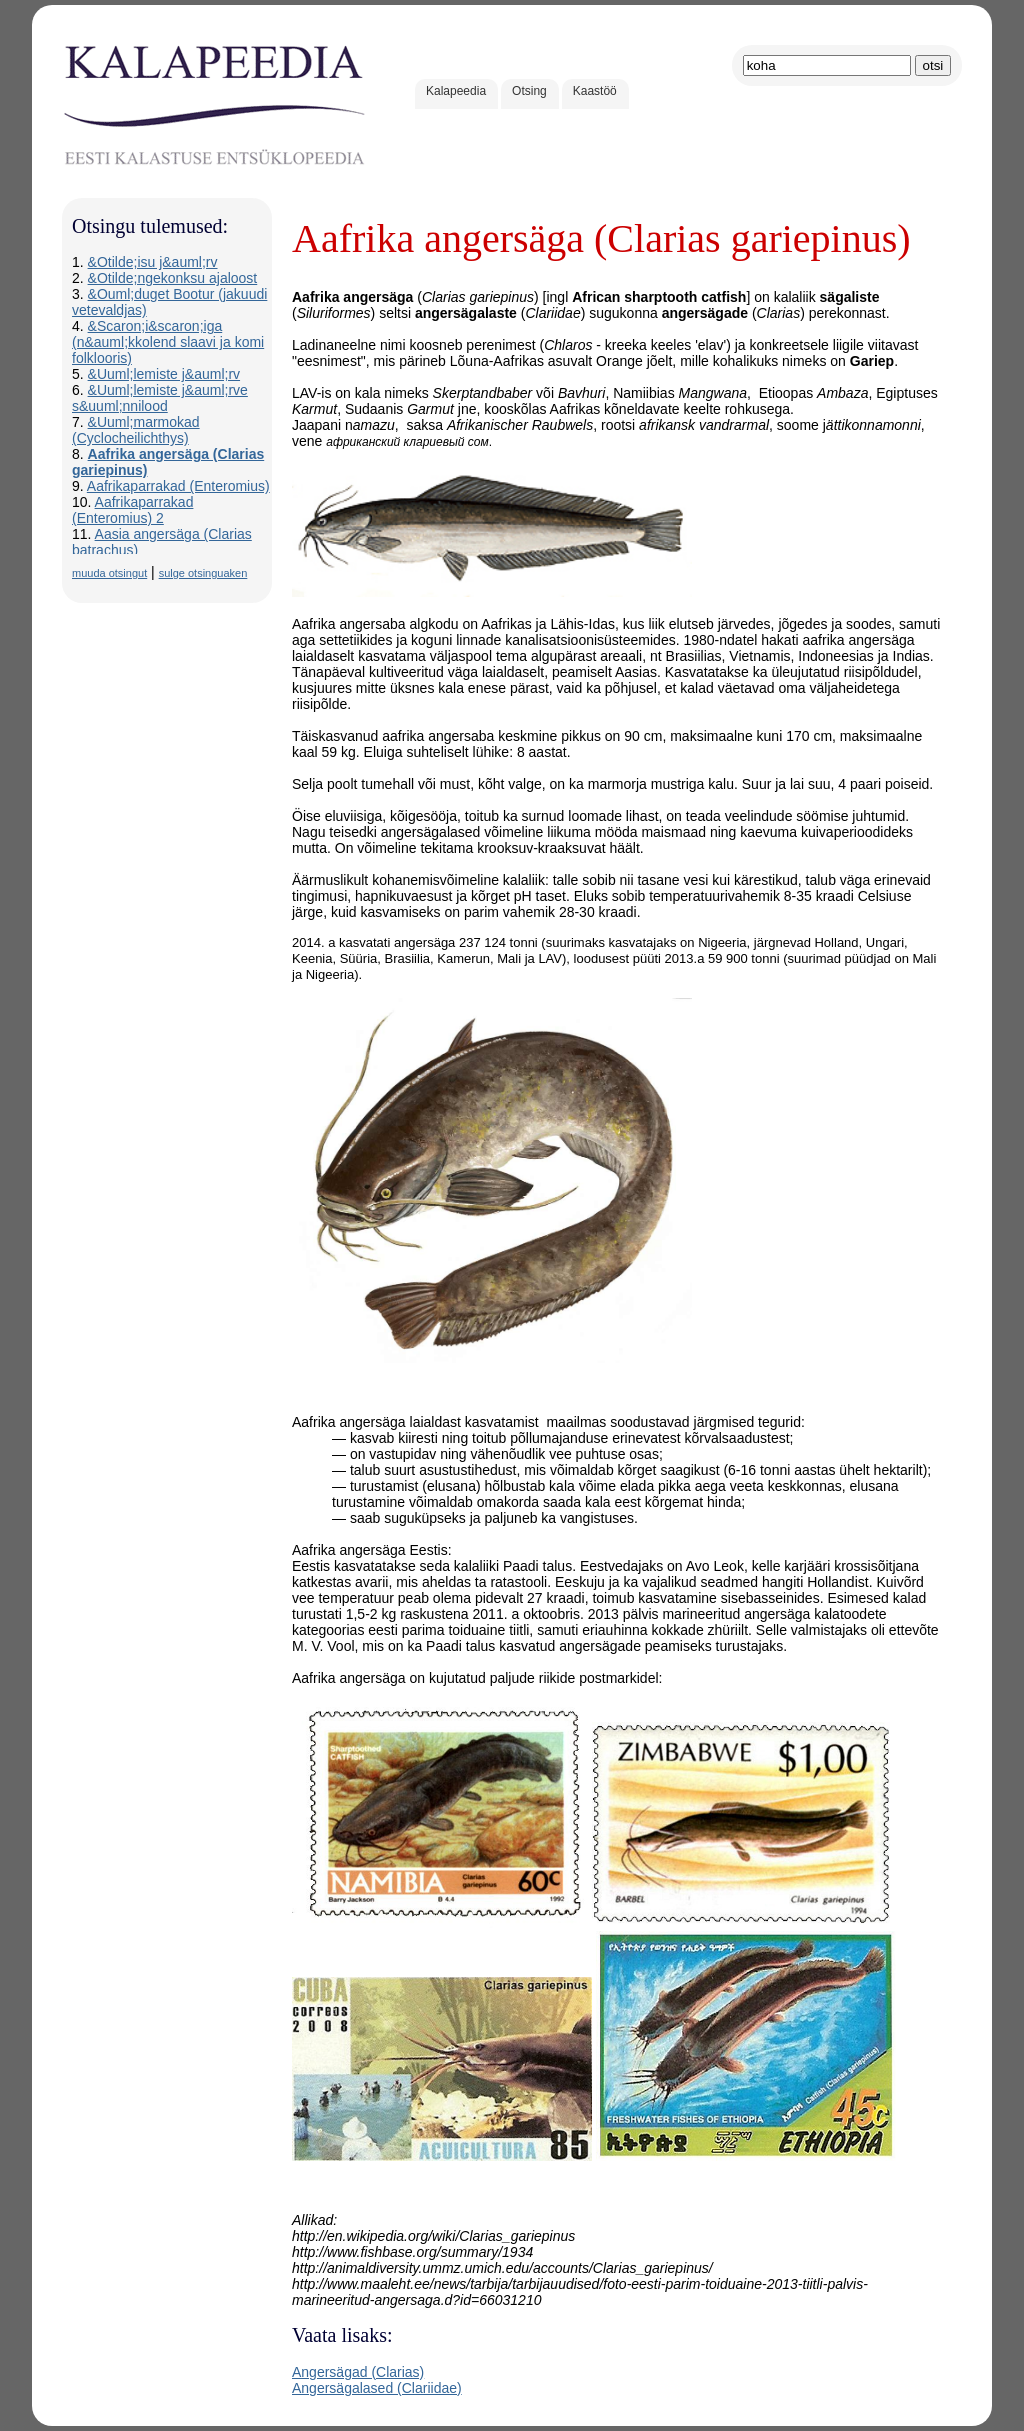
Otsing (529, 91)
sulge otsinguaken (203, 573)
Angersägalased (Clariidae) (377, 2388)
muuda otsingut (109, 573)
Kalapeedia (456, 91)
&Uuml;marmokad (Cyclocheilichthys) (136, 430)
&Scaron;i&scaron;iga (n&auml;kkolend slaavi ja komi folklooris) (168, 342)
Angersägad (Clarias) (358, 2372)
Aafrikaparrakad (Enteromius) (178, 486)
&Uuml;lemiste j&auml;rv (164, 374)
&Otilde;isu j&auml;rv (153, 262)
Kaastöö (595, 91)
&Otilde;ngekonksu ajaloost (173, 278)
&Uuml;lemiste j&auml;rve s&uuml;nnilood (160, 398)
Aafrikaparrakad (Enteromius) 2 (132, 510)
